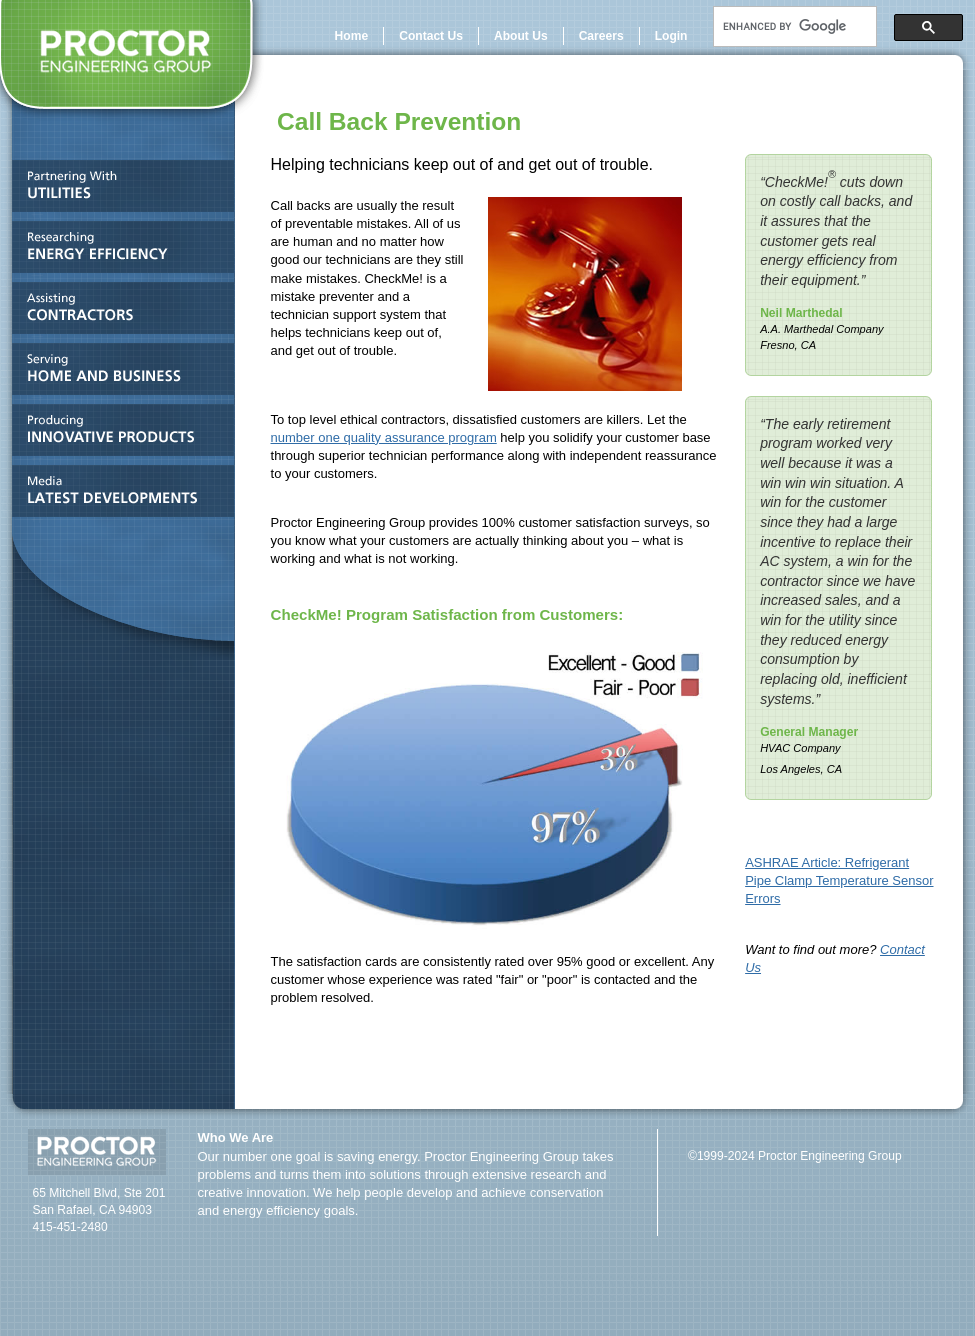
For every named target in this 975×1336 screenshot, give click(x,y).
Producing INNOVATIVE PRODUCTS (117, 434)
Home (352, 36)
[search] (793, 27)
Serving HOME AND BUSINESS (117, 373)
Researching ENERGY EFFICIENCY (117, 251)
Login (671, 36)
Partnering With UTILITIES (117, 190)
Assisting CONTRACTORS (117, 312)
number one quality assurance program (384, 437)
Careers (601, 36)
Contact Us (431, 36)
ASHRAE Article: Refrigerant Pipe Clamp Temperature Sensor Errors (839, 880)
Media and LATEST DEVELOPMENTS (117, 495)
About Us (521, 36)
